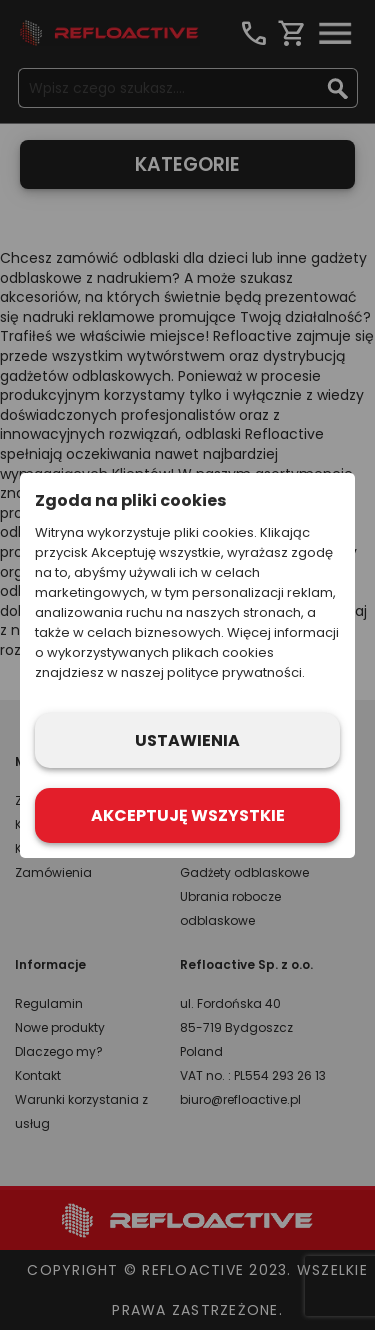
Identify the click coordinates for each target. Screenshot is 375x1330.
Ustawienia (187, 740)
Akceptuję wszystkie (188, 815)
